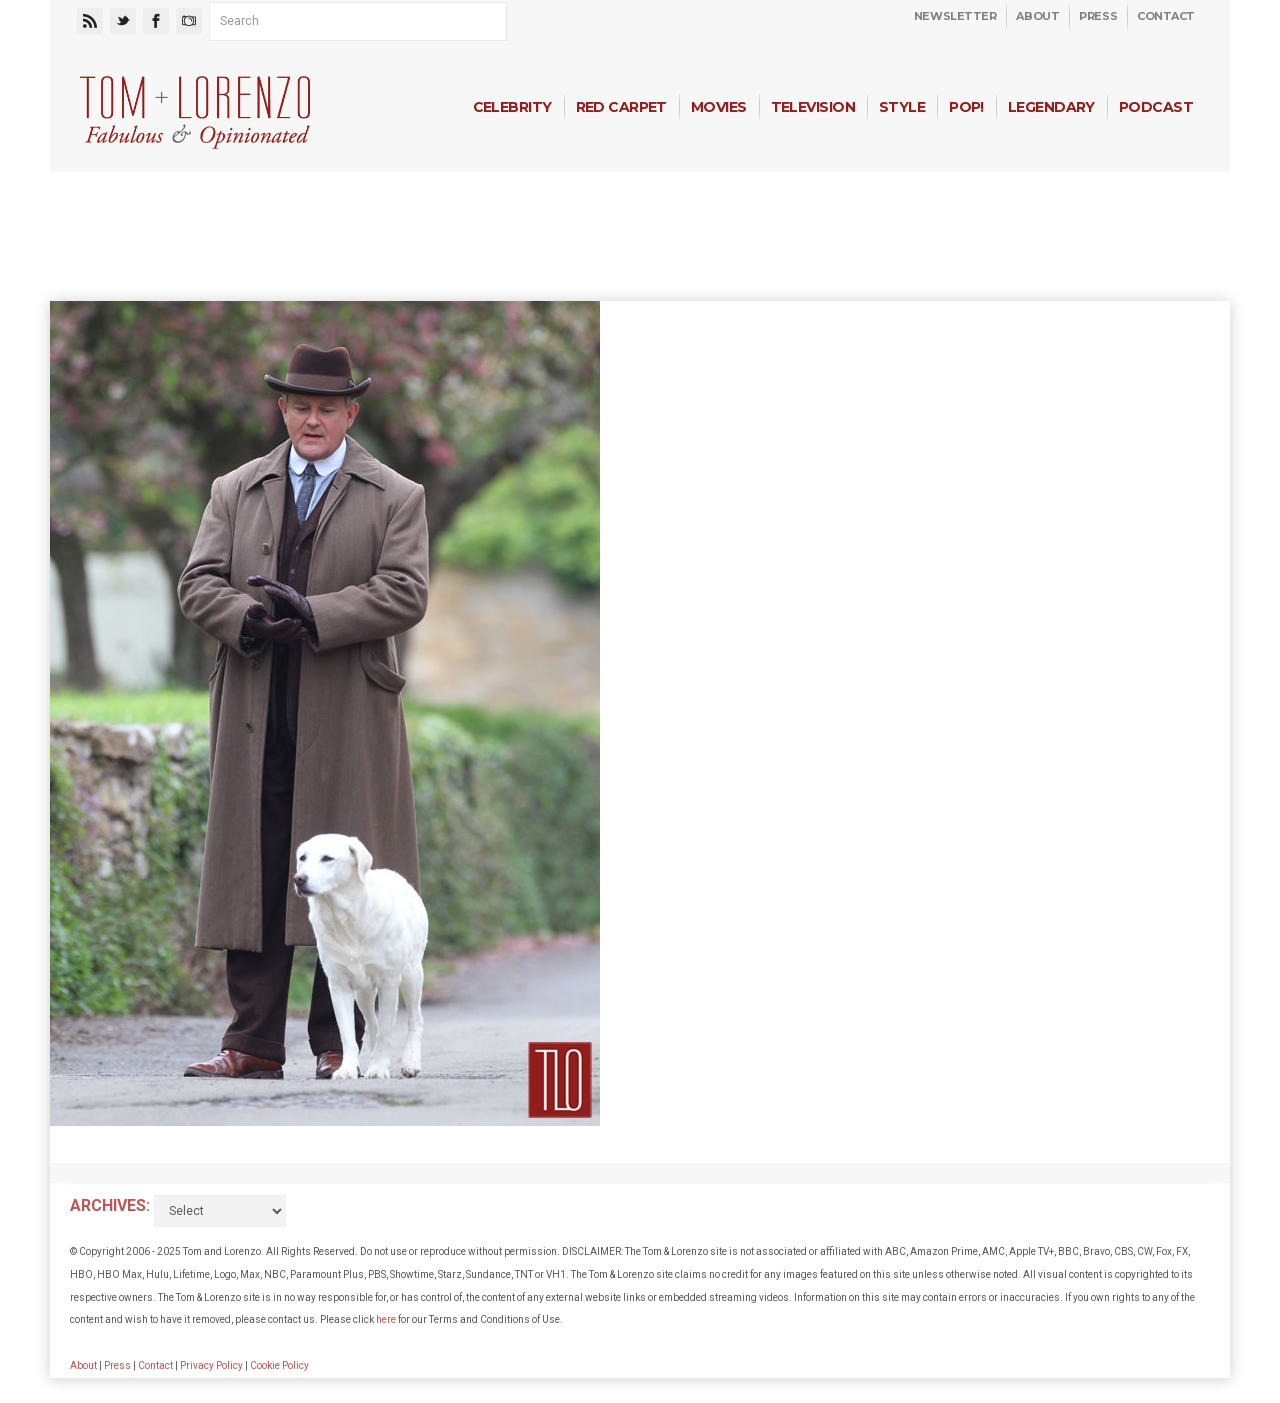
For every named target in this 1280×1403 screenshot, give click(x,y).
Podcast (1156, 107)
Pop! (966, 107)
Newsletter (955, 16)
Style (902, 107)
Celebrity (512, 107)
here (386, 1319)
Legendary (1051, 107)
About (1037, 16)
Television (813, 107)
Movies (719, 107)
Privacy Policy (211, 1365)
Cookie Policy (279, 1365)
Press (1098, 16)
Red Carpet (621, 107)
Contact (1166, 16)
